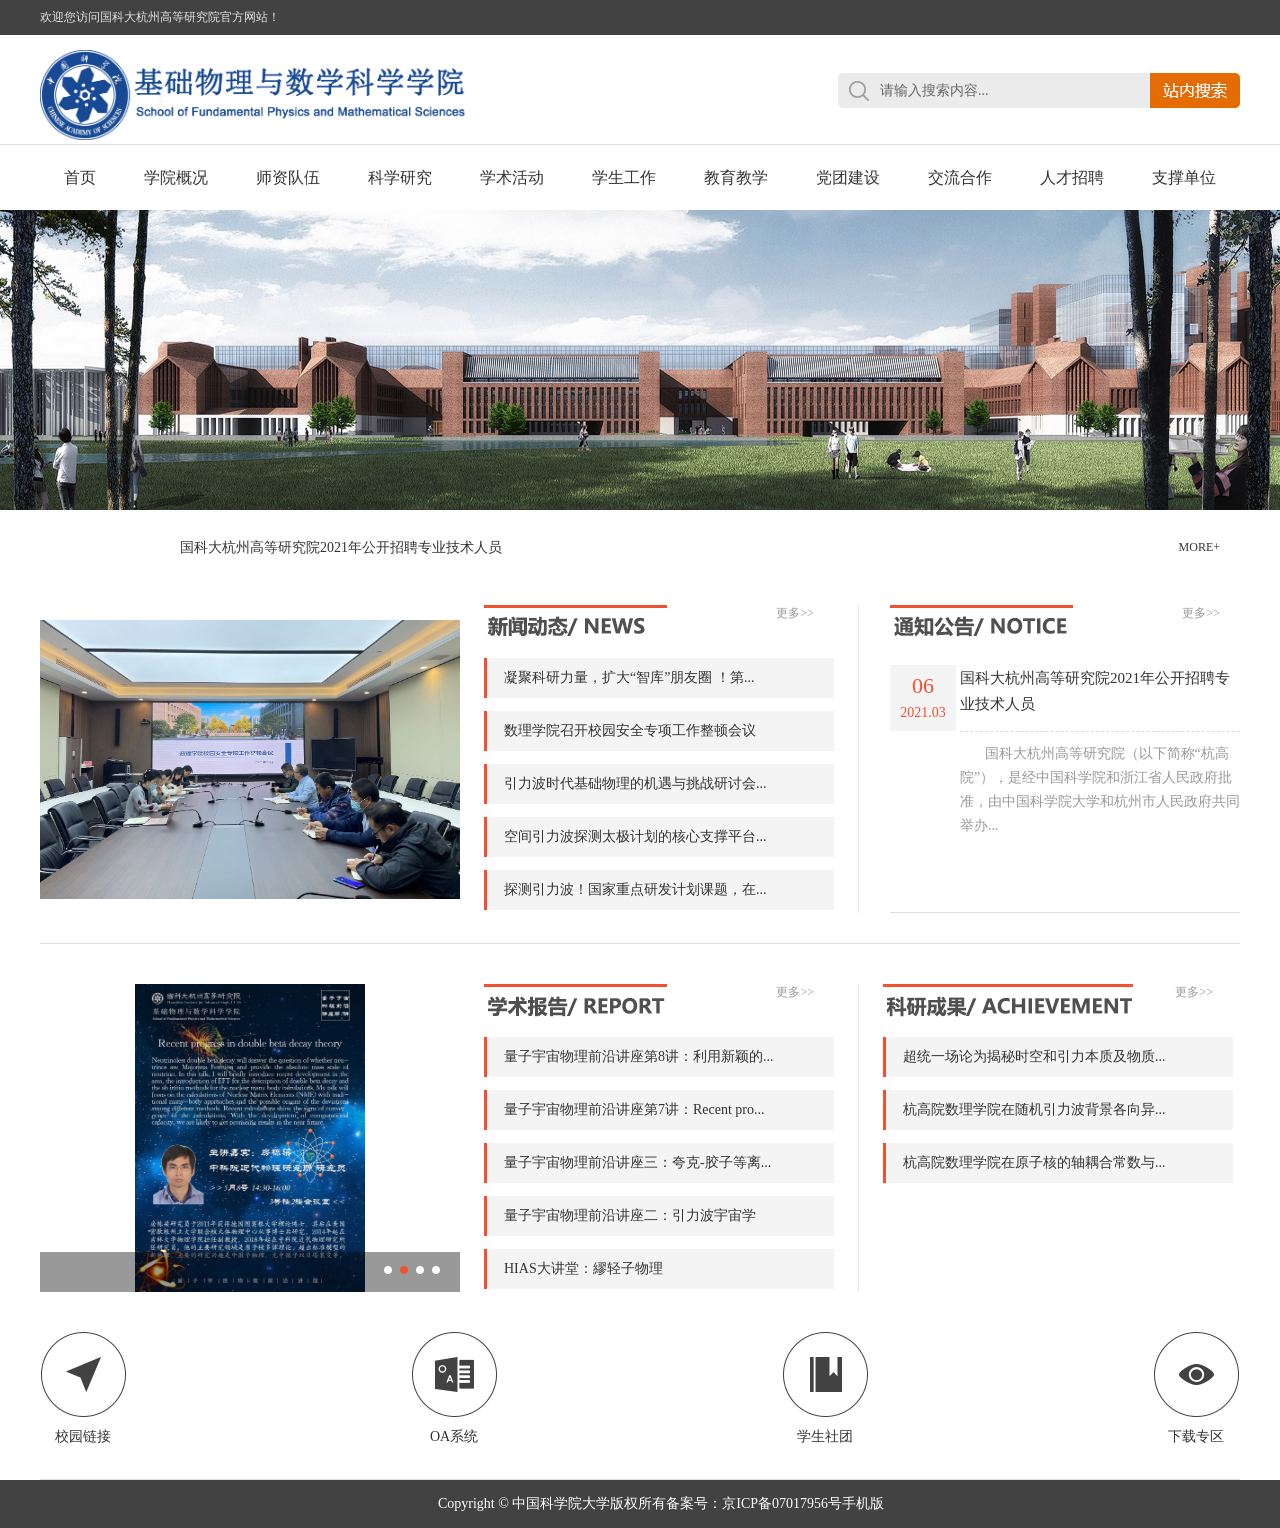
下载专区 (1196, 1388)
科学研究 (400, 177)
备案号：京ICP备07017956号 (754, 1503)
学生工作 (624, 177)
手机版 (863, 1503)
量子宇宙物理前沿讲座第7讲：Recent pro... (634, 1109)
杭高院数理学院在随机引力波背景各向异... (1034, 1109)
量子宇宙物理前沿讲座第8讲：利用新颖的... (639, 1056)
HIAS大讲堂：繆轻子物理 (583, 1268)
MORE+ (1199, 547)
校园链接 (83, 1388)
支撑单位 (1184, 177)
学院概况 (176, 177)
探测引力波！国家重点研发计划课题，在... (635, 889)
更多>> (795, 613)
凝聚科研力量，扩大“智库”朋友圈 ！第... (629, 677)
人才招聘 (1072, 177)
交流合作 (960, 177)
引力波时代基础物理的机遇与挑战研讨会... (635, 783)
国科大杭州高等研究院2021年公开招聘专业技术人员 (341, 547)
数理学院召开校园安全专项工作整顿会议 (630, 730)
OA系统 (454, 1388)
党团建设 (848, 177)
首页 (80, 177)
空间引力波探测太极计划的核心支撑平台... (635, 836)
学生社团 (825, 1388)
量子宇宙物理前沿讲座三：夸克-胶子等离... (637, 1162)
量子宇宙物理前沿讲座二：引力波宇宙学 (630, 1215)
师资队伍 (288, 177)
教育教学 (736, 177)
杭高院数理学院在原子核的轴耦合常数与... (1034, 1162)
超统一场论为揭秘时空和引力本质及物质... (1034, 1056)
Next (1225, 336)
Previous (55, 336)
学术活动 (512, 177)
